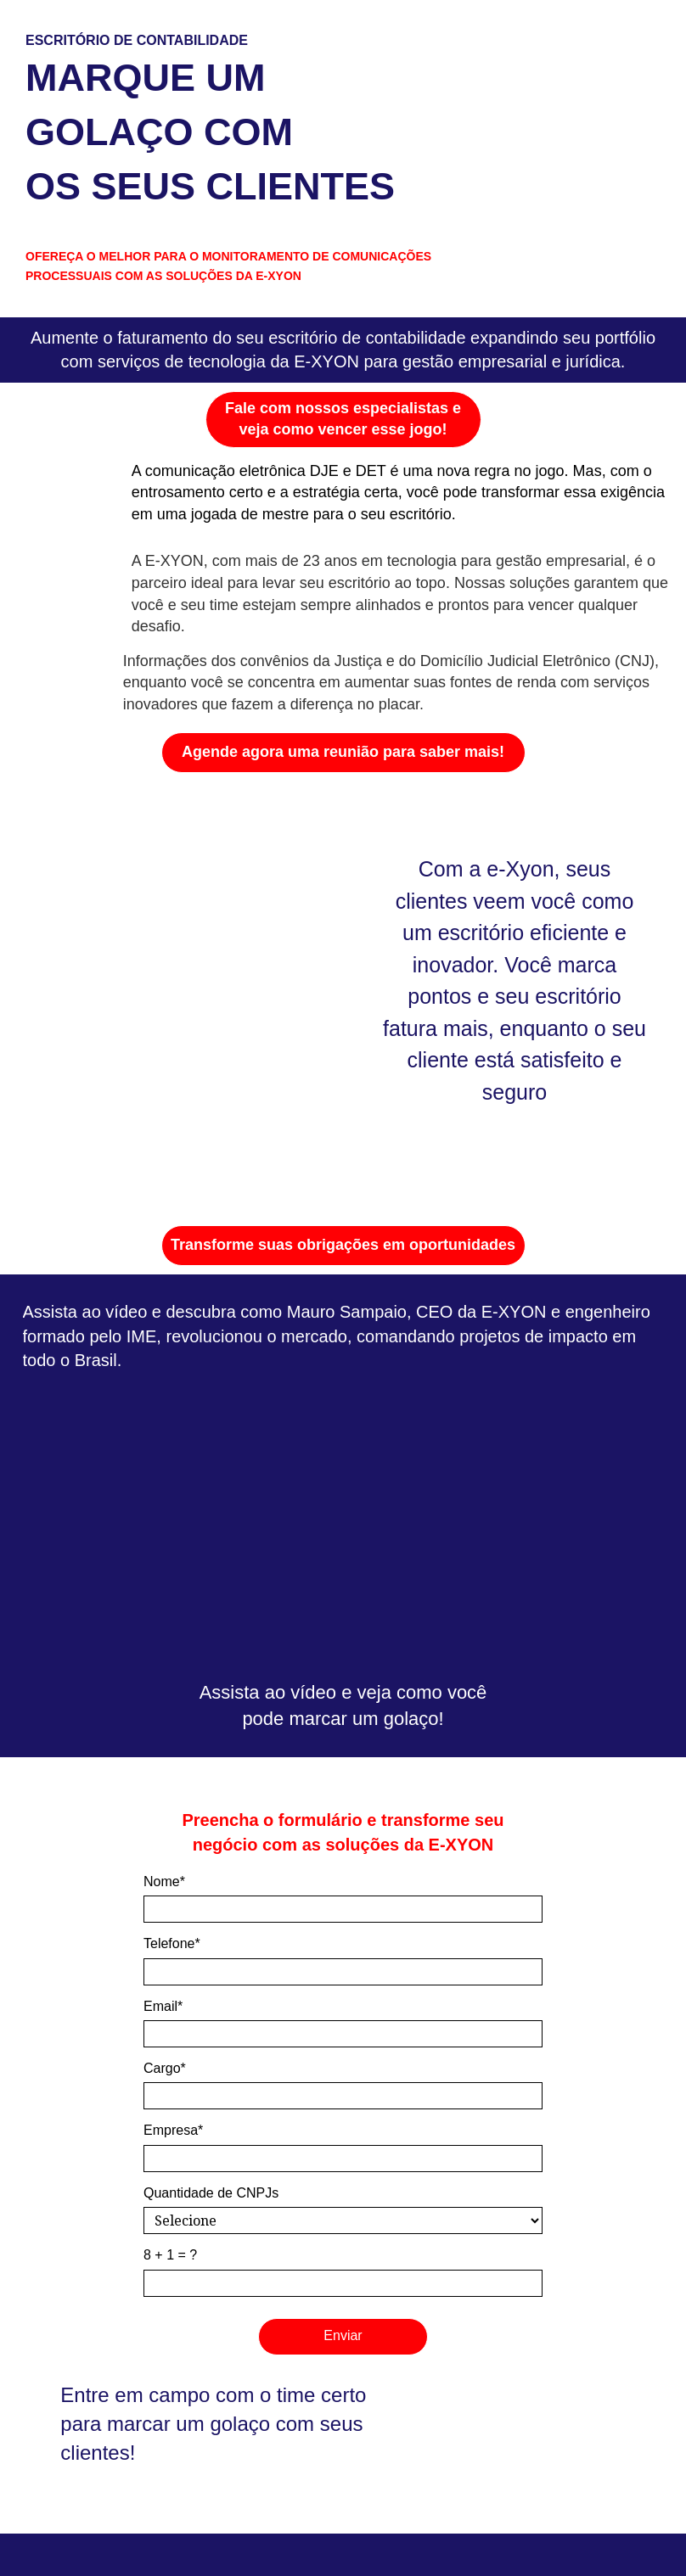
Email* (163, 2006)
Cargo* (164, 2068)
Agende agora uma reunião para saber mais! (343, 751)
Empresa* (173, 2130)
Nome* (164, 1881)
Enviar (342, 2335)
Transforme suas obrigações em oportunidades (343, 1244)
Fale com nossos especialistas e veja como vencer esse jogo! (343, 419)
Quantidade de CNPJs (210, 2193)
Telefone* (171, 1943)
